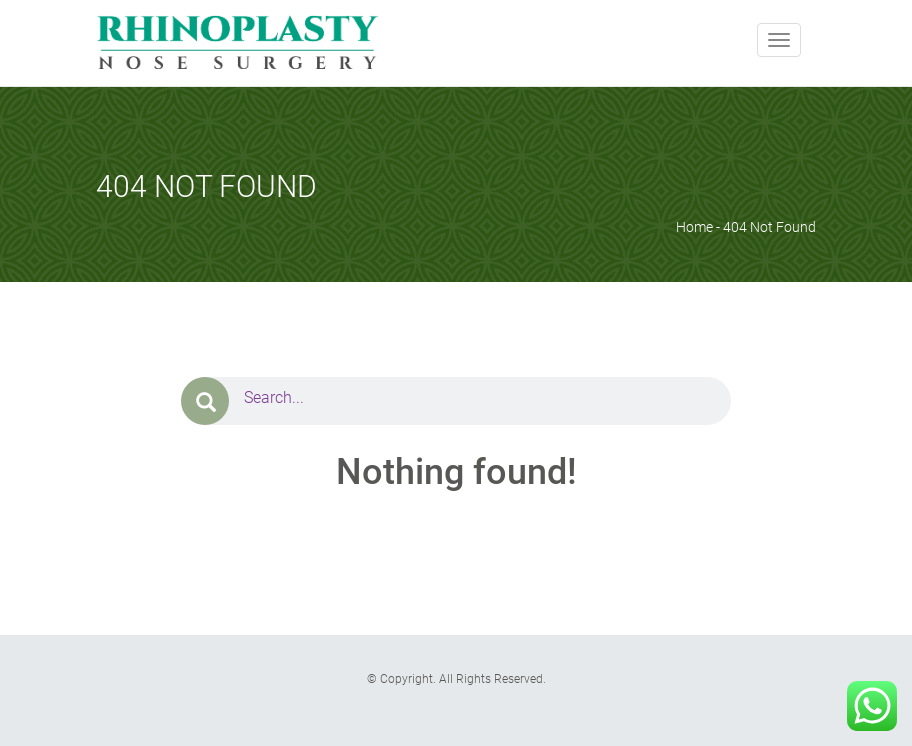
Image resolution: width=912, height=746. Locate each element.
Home (694, 227)
